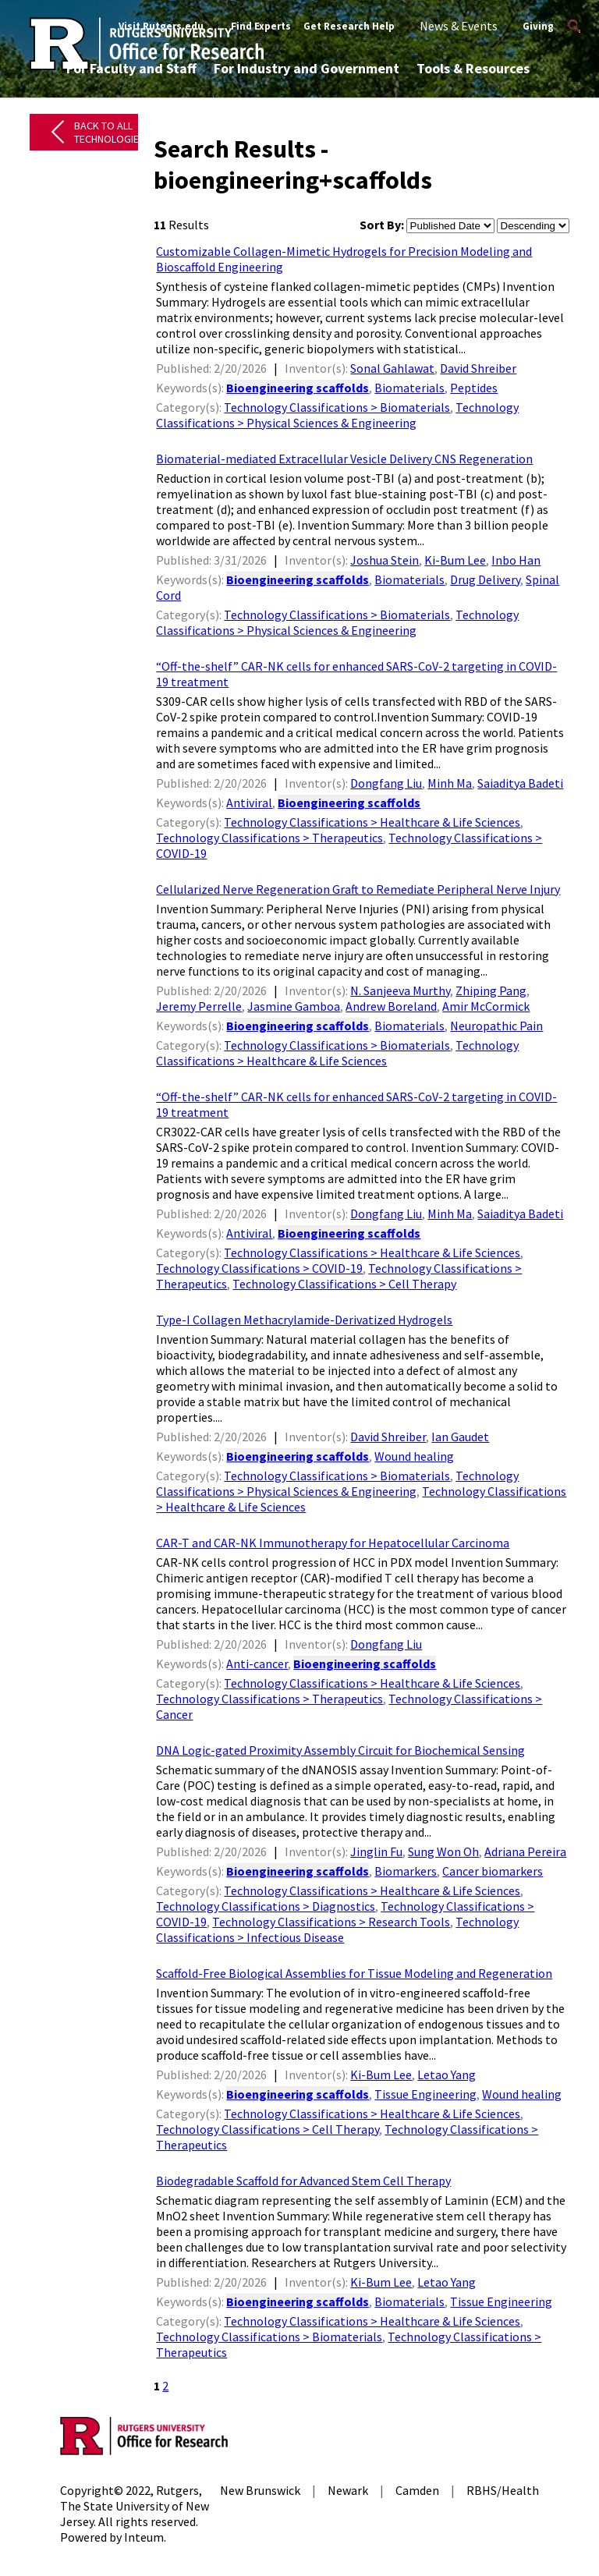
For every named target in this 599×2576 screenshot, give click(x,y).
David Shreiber (478, 368)
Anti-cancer (257, 1663)
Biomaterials (409, 387)
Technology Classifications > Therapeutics (269, 837)
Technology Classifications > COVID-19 (259, 1268)
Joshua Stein (384, 560)
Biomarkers (405, 1871)
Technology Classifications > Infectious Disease (337, 1929)
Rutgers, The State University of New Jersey (134, 2505)
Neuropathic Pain (496, 1025)
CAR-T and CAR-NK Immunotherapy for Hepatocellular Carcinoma (332, 1542)
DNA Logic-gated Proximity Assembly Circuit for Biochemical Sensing (340, 1750)
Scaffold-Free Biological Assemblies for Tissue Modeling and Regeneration (354, 1973)
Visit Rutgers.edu (161, 26)
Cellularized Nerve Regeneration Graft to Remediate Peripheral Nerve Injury (358, 889)
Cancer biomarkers (492, 1871)
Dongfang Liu (386, 783)
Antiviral (249, 802)
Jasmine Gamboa (293, 1006)
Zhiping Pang (490, 990)
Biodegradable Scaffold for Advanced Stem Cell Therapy (303, 2180)
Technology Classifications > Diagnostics (265, 1906)
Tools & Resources (473, 68)
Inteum (144, 2537)
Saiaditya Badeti (520, 783)
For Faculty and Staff (131, 68)
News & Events (459, 26)
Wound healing (414, 1456)
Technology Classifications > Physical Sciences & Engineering (337, 415)
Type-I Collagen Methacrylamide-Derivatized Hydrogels (304, 1319)
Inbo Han (516, 560)
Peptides (474, 387)
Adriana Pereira (525, 1851)
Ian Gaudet (460, 1436)
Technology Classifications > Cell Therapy (344, 1284)
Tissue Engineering (425, 2094)
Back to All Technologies (109, 132)
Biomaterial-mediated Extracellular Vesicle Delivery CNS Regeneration (344, 458)
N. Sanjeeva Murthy (400, 990)
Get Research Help (349, 26)
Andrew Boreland (391, 1006)
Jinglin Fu (376, 1851)
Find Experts (261, 26)
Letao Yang (446, 2074)
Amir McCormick (486, 1006)
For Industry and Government (306, 68)
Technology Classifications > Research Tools (331, 1921)
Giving (538, 26)
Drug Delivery (485, 579)
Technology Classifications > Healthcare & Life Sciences (372, 822)
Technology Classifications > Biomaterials (337, 407)
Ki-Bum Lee (455, 560)
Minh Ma (449, 783)
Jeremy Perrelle (199, 1006)
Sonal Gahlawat (392, 368)
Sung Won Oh (443, 1851)
